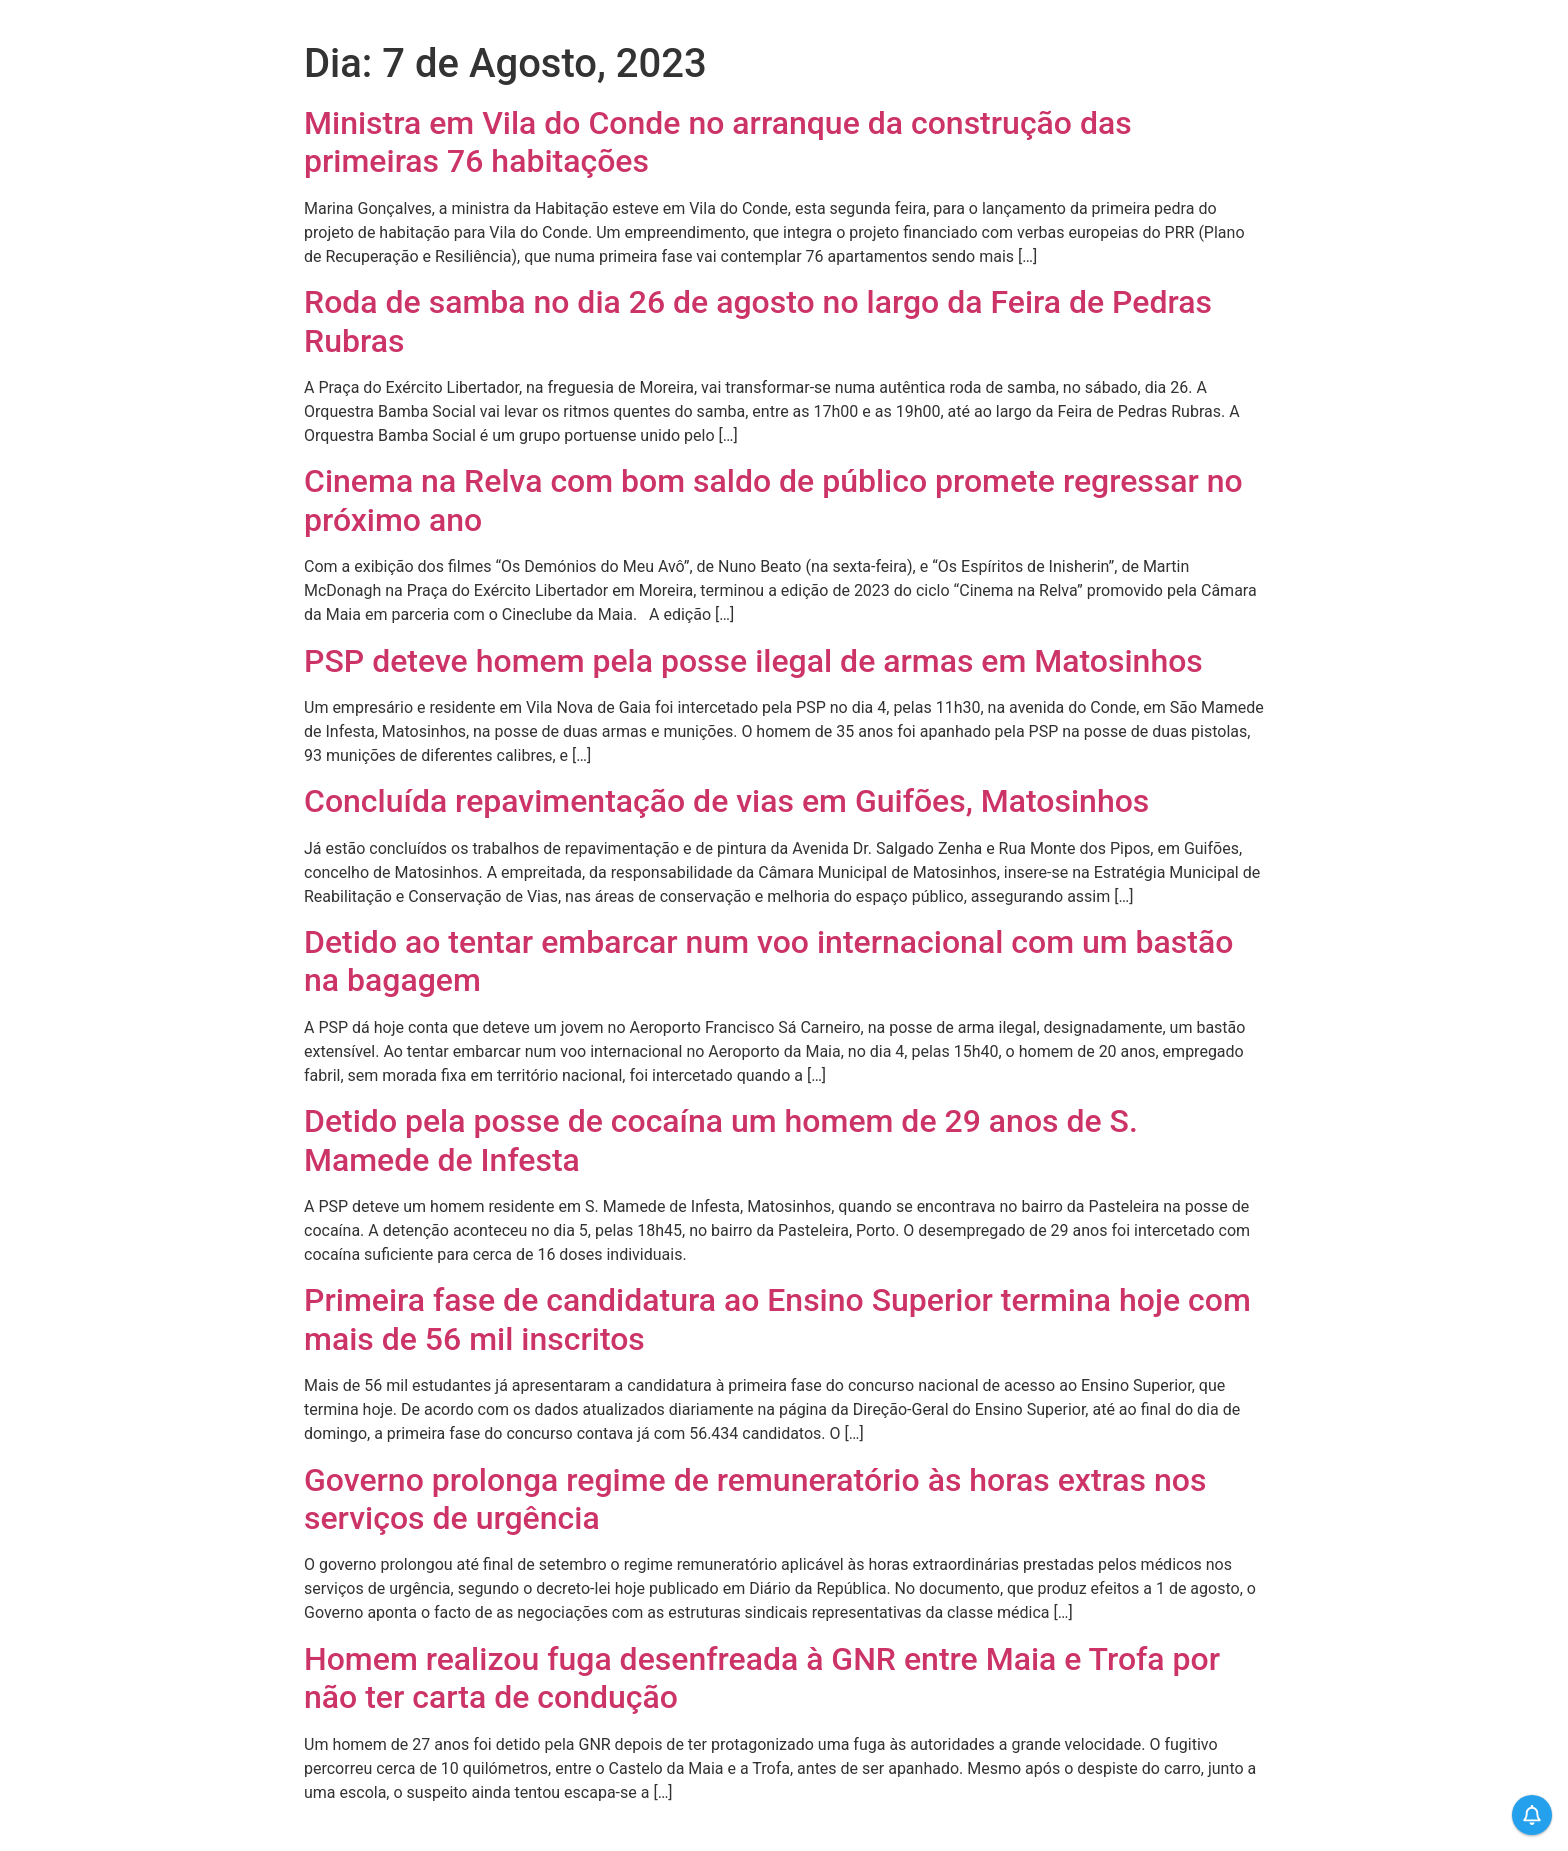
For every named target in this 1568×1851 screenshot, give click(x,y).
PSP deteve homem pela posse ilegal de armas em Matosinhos (753, 661)
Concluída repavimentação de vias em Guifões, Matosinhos (726, 801)
